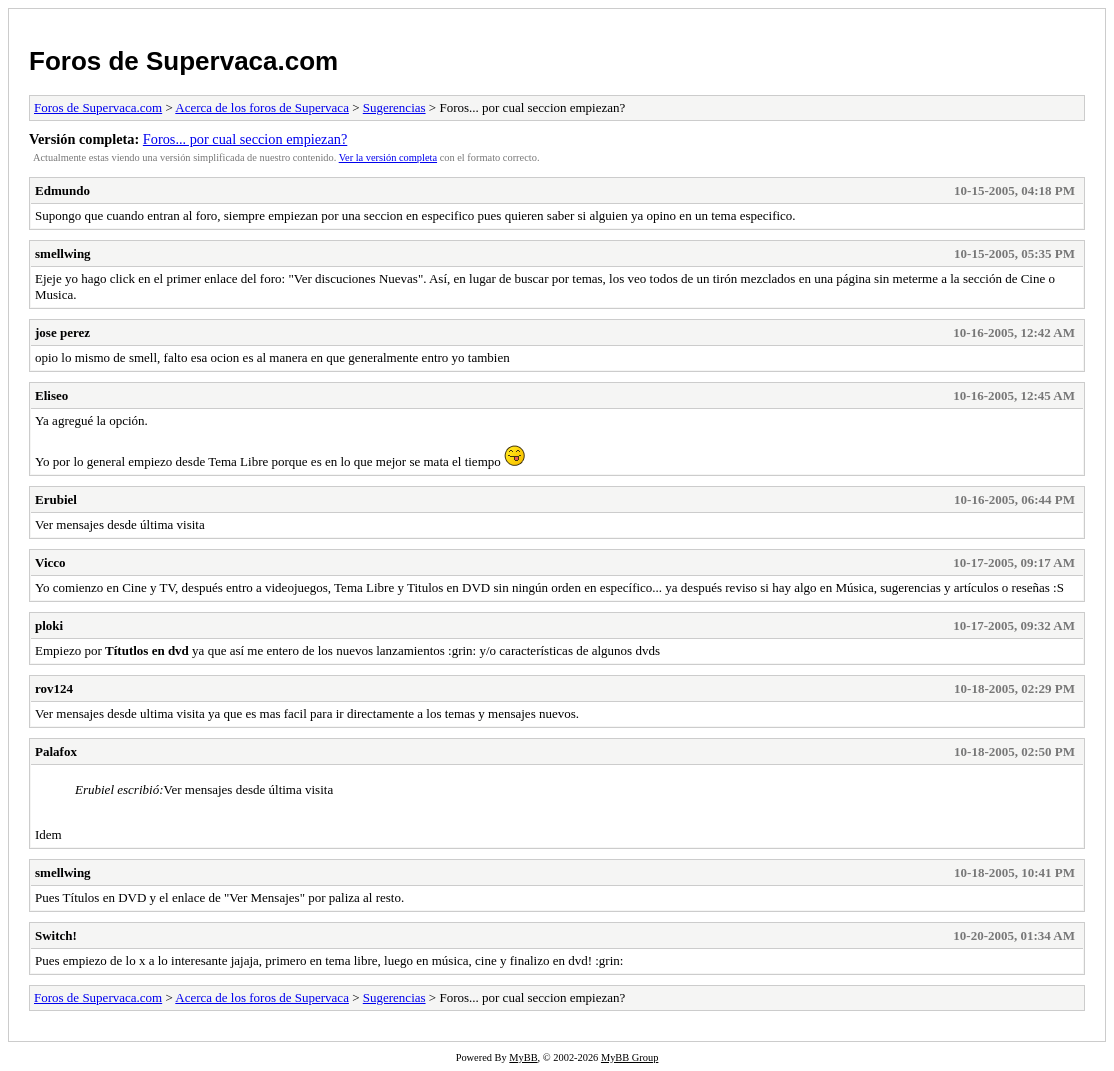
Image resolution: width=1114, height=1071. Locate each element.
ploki (49, 625)
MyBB (523, 1057)
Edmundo (62, 190)
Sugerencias (394, 107)
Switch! (56, 935)
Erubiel (56, 499)
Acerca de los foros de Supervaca (262, 107)
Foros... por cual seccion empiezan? (245, 139)
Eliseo (51, 395)
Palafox (56, 751)
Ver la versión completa (388, 157)
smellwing (63, 253)
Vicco (50, 562)
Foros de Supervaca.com (183, 61)
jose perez (62, 332)
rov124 (54, 688)
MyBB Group (629, 1057)
